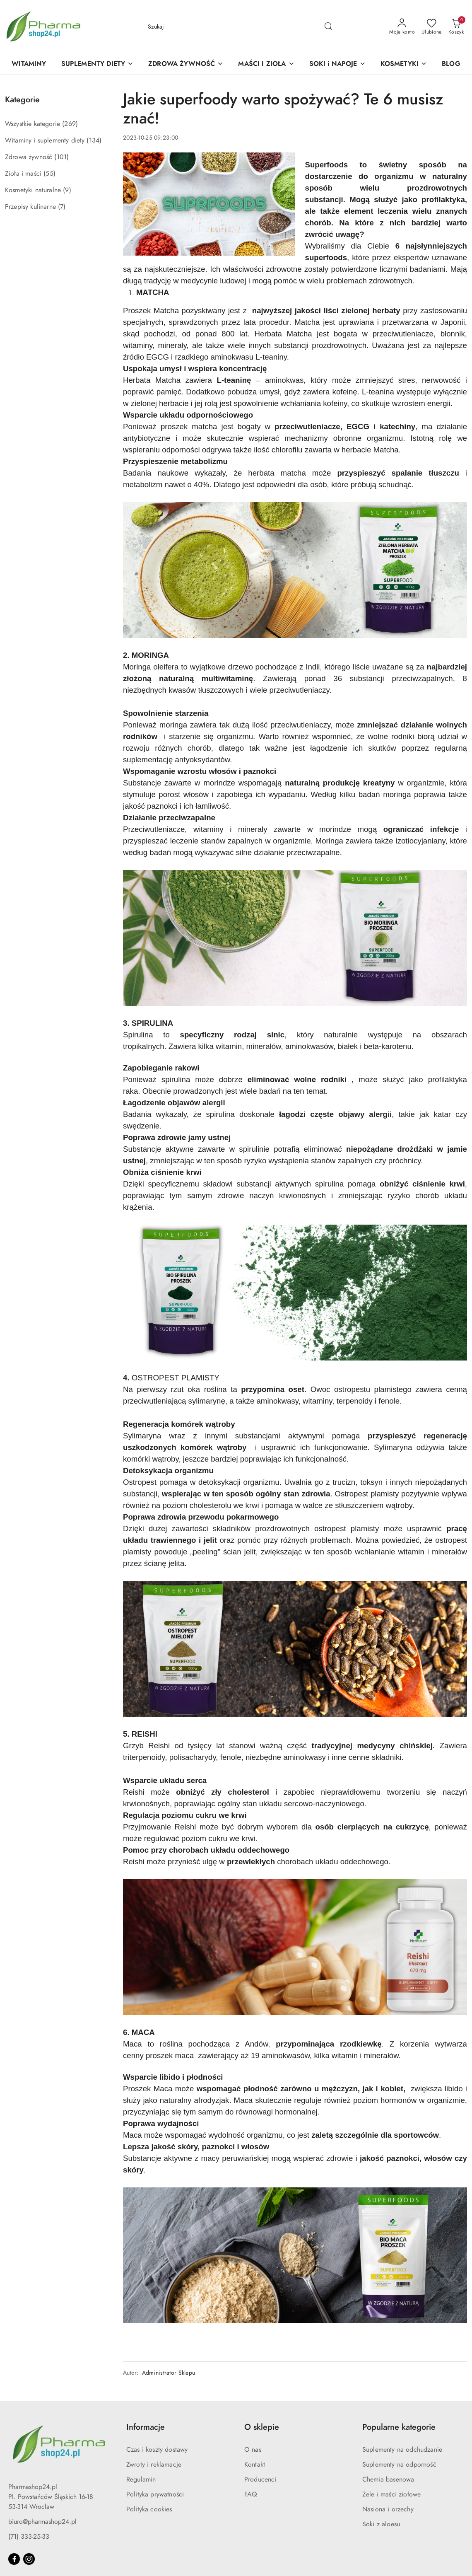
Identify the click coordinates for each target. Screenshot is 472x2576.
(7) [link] (61, 206)
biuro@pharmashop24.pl (42, 2521)
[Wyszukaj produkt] (240, 26)
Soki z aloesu (381, 2524)
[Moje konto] (402, 27)
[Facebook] (14, 2559)
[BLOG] (451, 64)
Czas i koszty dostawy (157, 2449)
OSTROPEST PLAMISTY (175, 1377)
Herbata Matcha (283, 333)
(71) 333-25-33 (28, 2536)
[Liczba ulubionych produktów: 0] (431, 27)
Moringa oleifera (150, 666)
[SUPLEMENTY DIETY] (97, 64)
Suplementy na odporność (399, 2464)
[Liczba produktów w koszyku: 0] (456, 27)
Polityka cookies (149, 2509)
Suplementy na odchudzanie (402, 2449)
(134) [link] (94, 140)
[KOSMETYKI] (403, 64)
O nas (252, 2449)
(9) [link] (67, 190)
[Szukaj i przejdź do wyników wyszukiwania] (328, 27)
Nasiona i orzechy (388, 2509)
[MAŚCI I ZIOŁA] (266, 64)
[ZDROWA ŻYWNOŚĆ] (185, 64)
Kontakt (254, 2464)
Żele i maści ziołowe (391, 2494)
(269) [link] (70, 123)
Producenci (260, 2479)
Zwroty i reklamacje (153, 2464)
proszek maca (171, 2055)
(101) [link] (61, 157)
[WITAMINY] (28, 64)
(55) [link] (49, 173)
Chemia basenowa (388, 2479)
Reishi (161, 1745)
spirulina (175, 1079)
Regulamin (141, 2479)
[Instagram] (29, 2559)
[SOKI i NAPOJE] (337, 64)
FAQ (250, 2494)
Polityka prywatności (155, 2494)
